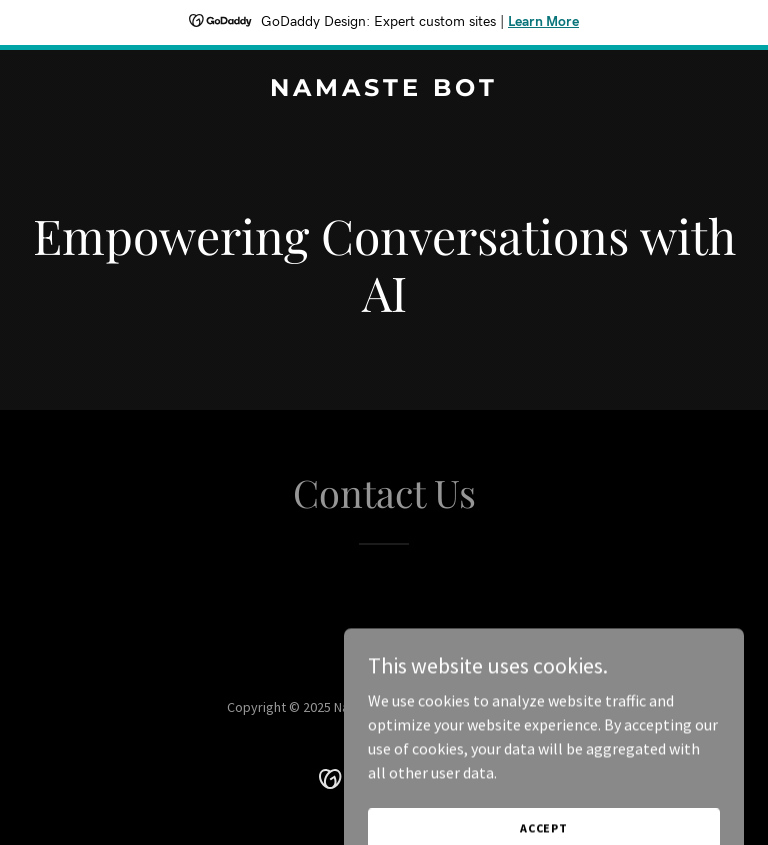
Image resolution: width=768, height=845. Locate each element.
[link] (384, 90)
